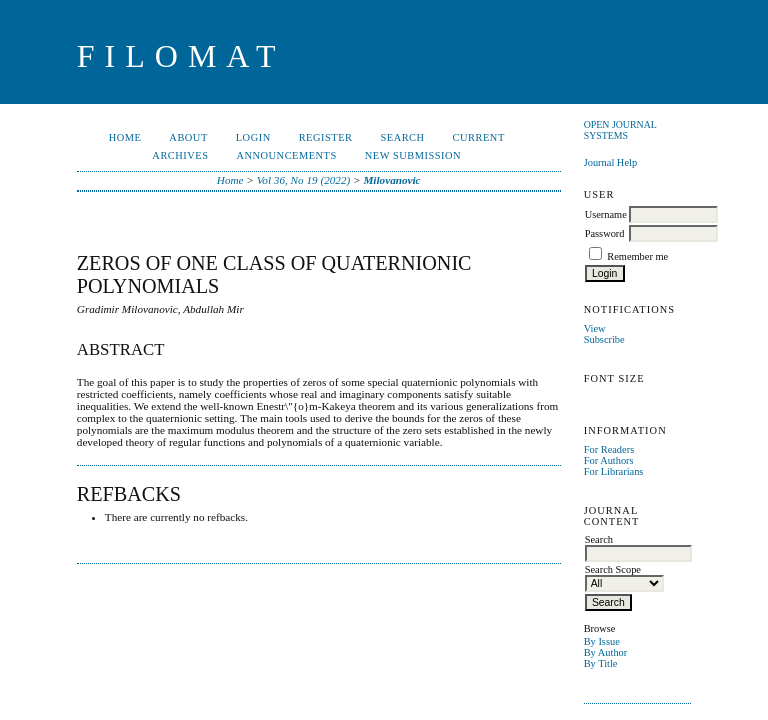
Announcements (286, 155)
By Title (601, 663)
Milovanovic (391, 180)
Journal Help (610, 162)
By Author (606, 652)
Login (253, 137)
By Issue (602, 641)
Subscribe (604, 339)
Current (479, 137)
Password (605, 233)
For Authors (609, 460)
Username (606, 214)
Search (402, 137)
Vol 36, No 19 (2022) (304, 180)
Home (125, 137)
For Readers (609, 449)
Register (326, 137)
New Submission (413, 155)
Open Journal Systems (620, 130)
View (595, 328)
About (188, 137)
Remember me (637, 256)
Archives (180, 155)
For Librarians (614, 471)
